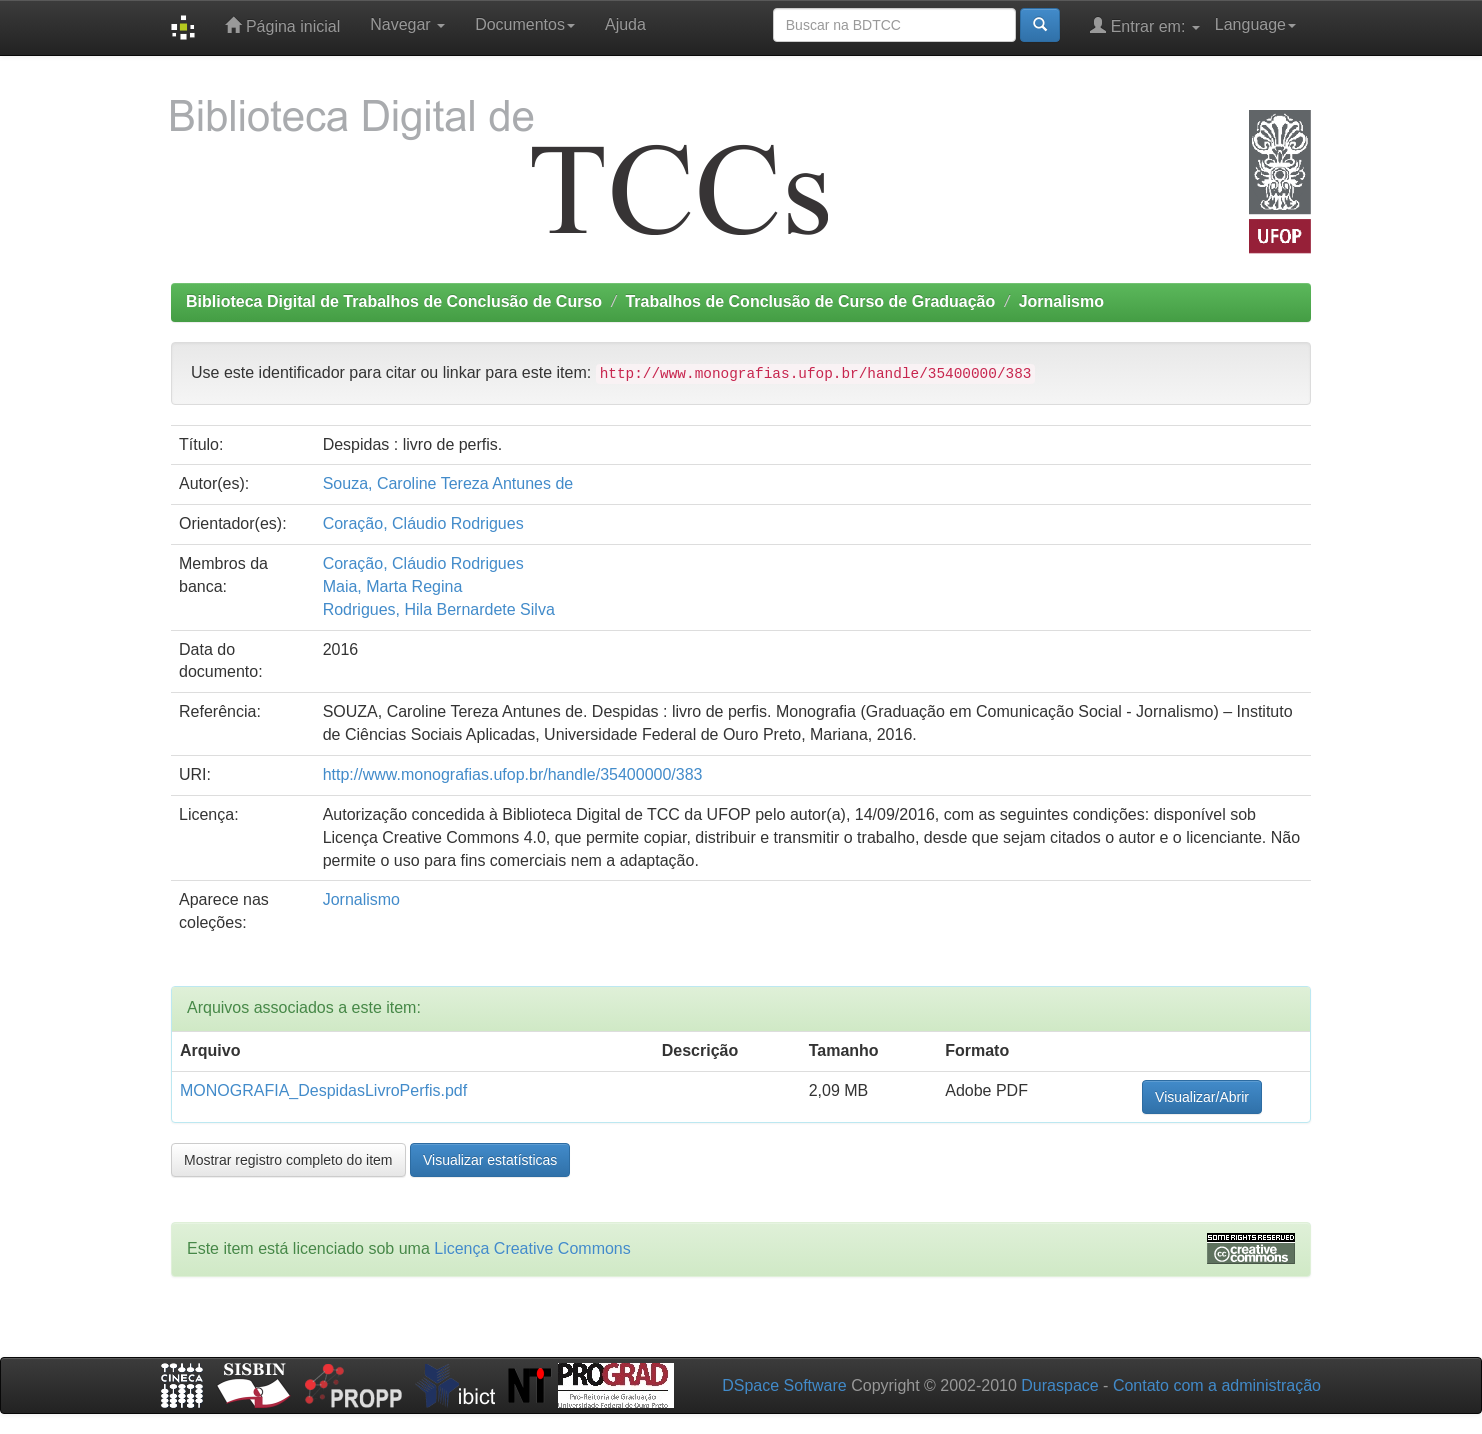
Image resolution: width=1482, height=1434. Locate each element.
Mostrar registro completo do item (288, 1160)
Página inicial (282, 25)
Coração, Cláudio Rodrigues (423, 523)
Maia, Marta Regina (393, 586)
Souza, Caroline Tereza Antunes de (448, 483)
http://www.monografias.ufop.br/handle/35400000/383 (513, 774)
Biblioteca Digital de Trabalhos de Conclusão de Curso (394, 301)
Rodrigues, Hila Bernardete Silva (439, 609)
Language (1255, 24)
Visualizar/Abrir (1202, 1097)
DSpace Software (784, 1385)
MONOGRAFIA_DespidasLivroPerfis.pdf (323, 1090)
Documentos (525, 24)
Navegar (407, 24)
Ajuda (625, 24)
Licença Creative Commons (532, 1248)
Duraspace (1059, 1385)
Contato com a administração (1217, 1385)
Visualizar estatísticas (490, 1160)
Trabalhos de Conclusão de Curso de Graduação (810, 301)
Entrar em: (1145, 25)
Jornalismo (1061, 301)
